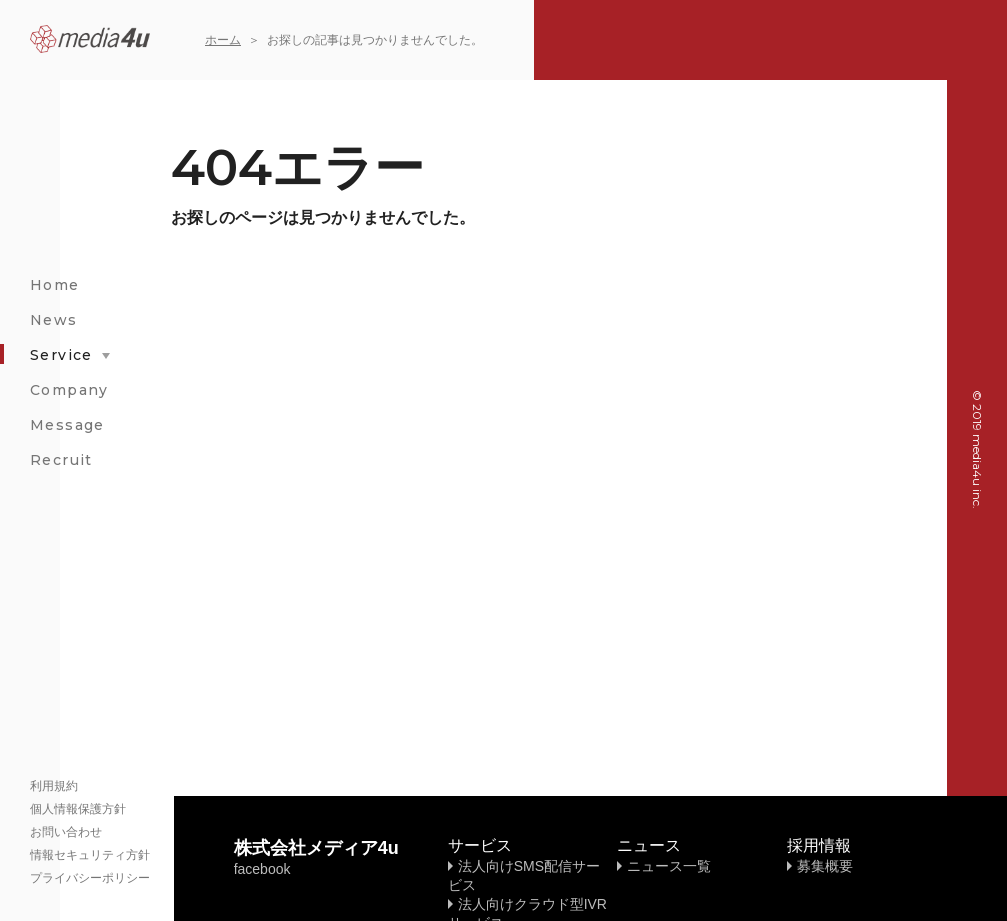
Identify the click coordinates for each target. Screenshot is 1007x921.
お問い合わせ (66, 832)
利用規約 (54, 786)
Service (61, 355)
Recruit (61, 460)
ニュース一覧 (669, 866)
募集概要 (825, 866)
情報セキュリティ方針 (90, 855)
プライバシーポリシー (90, 878)
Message (67, 425)
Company (69, 390)
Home (55, 285)
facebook (262, 869)
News (54, 320)
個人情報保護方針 (78, 809)
